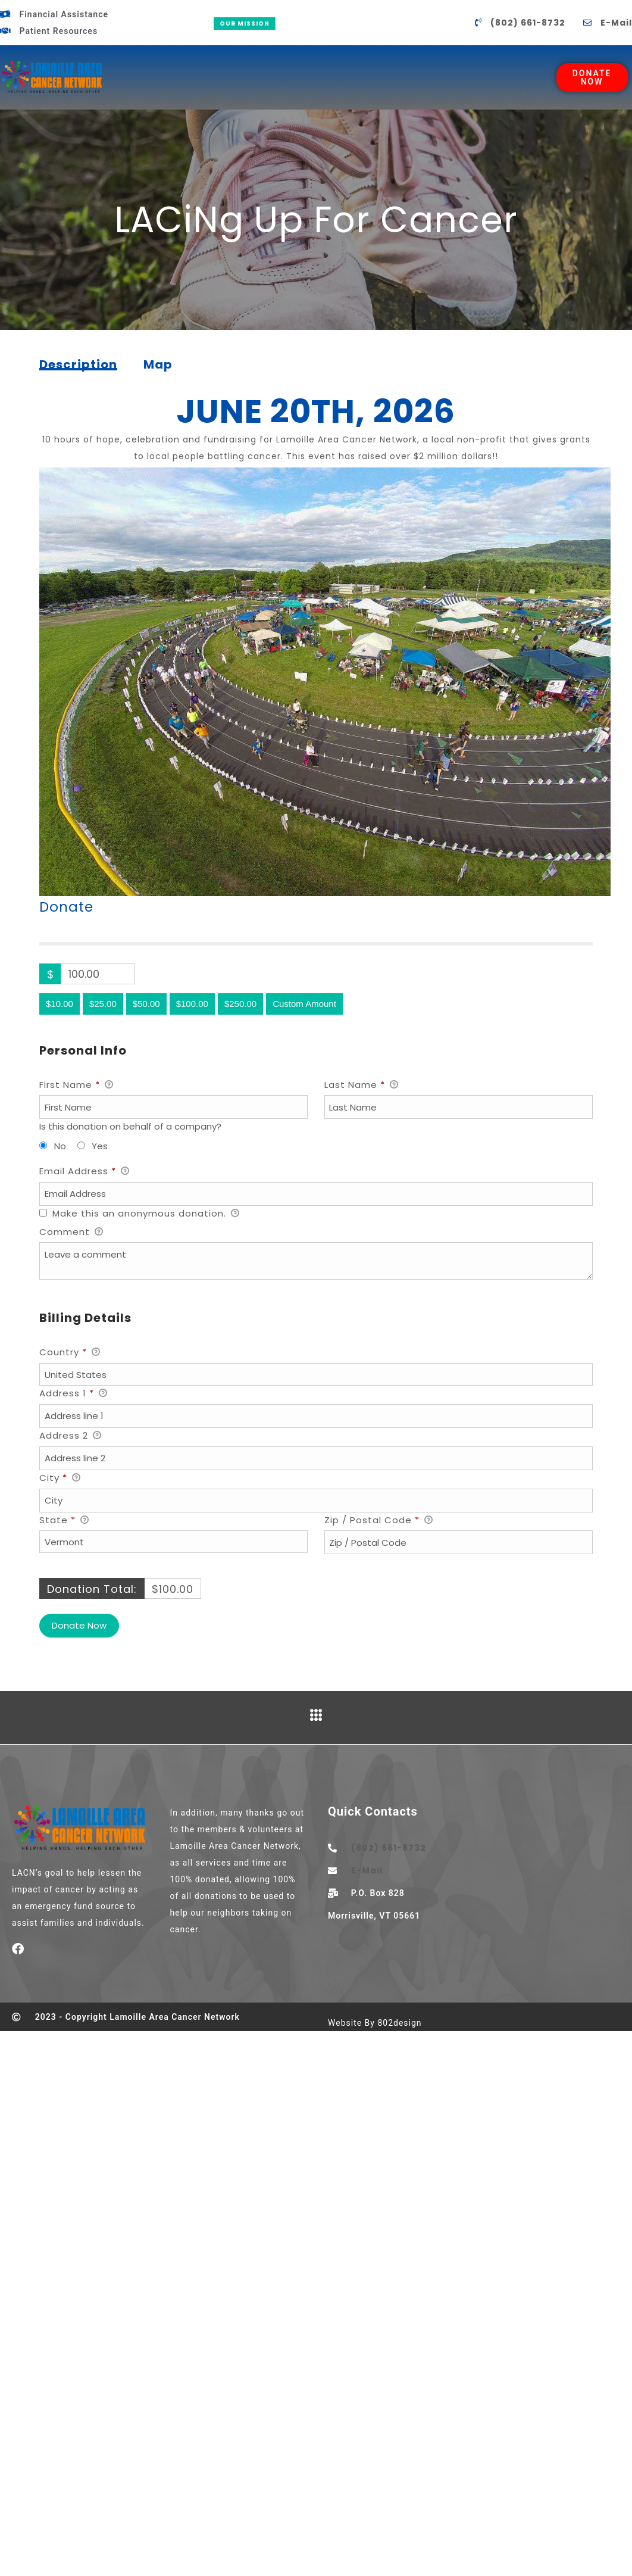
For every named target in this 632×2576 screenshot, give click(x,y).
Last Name (361, 1085)
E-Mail (616, 23)
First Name (76, 1085)
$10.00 (59, 1004)
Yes (100, 1146)
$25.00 (103, 1004)
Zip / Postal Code (378, 1521)
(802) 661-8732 (527, 23)
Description (78, 365)
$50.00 (146, 1004)
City (60, 1478)
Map (158, 364)
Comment (71, 1232)
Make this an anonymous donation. (139, 1214)
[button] (316, 1268)
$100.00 (192, 1004)
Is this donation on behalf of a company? (130, 1126)
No (60, 1146)
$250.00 (240, 1004)
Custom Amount (304, 1004)
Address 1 (73, 1394)
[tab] (78, 364)
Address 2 (70, 1436)
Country (70, 1353)
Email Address (84, 1172)
